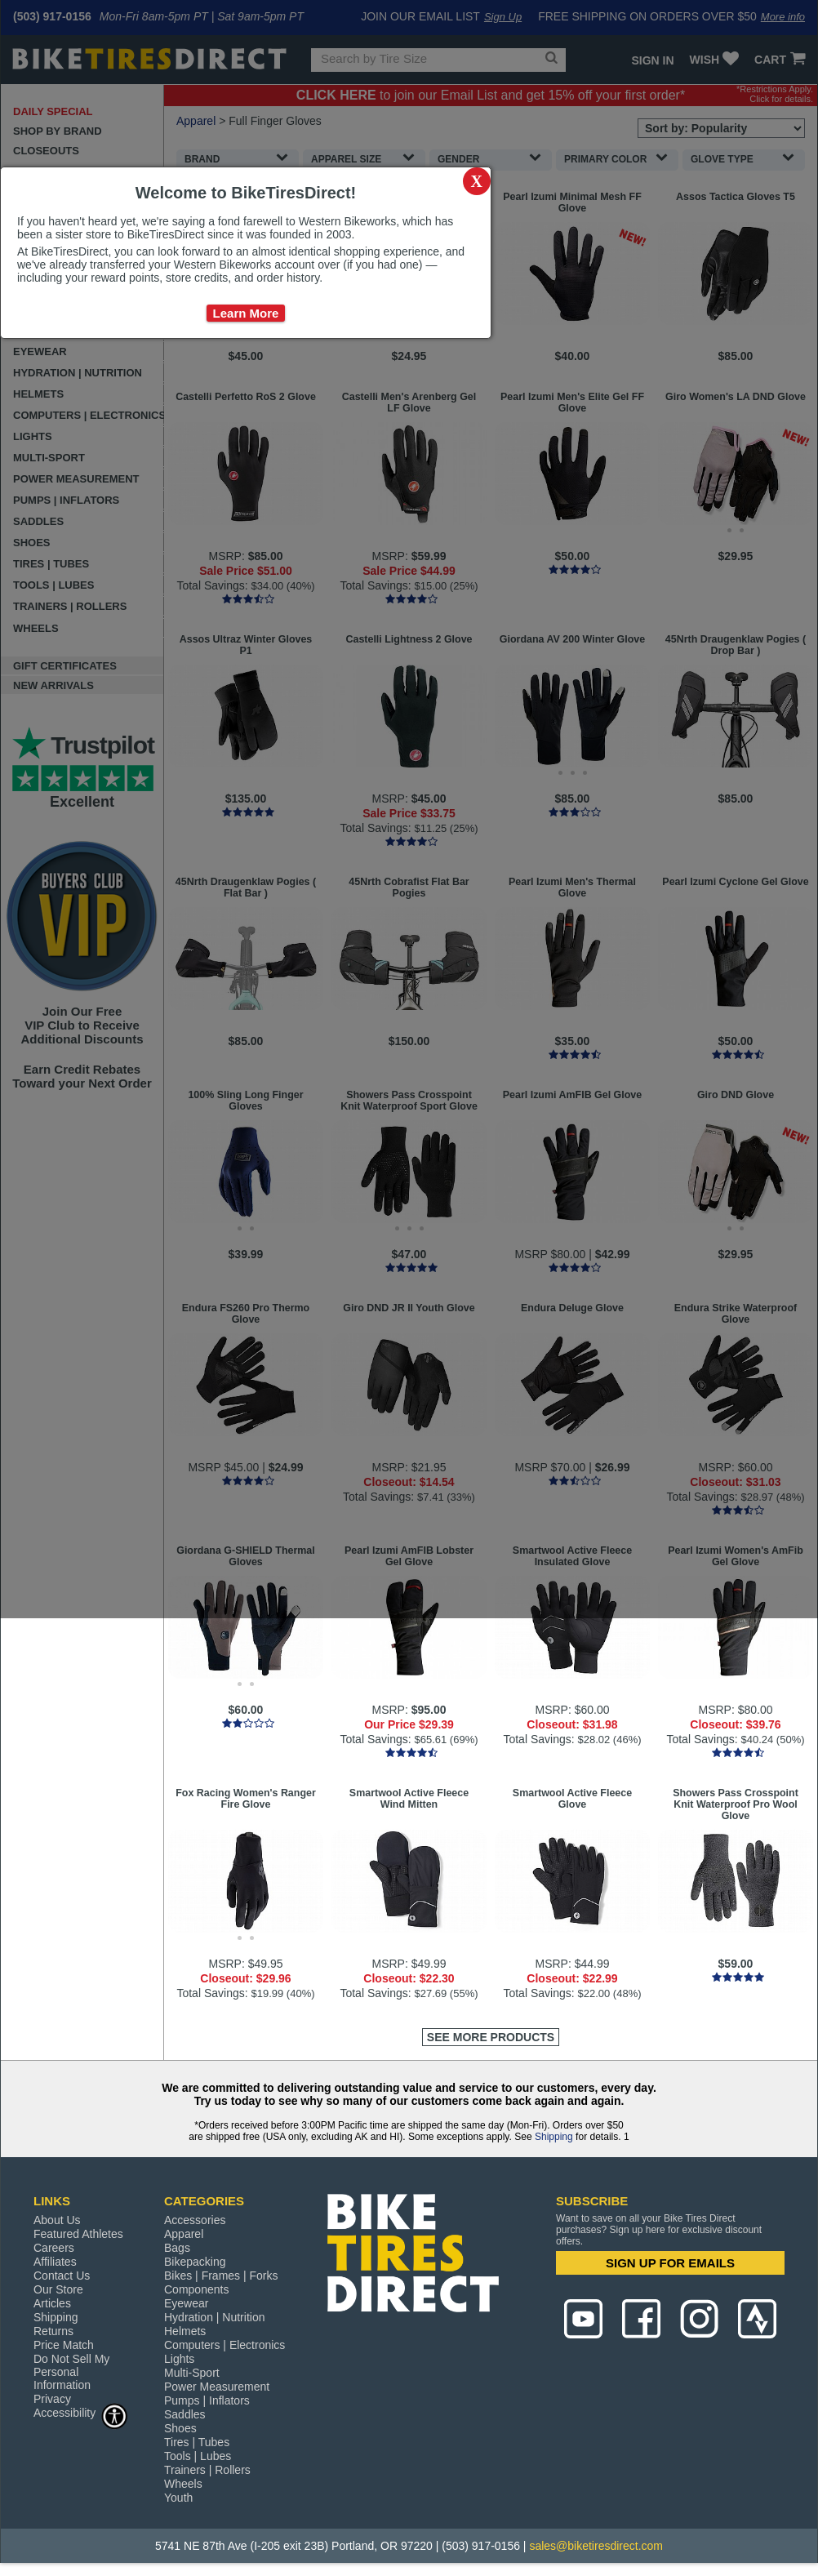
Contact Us (61, 2275)
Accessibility (80, 2412)
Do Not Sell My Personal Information (71, 2371)
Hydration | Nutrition (214, 2317)
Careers (53, 2247)
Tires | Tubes (196, 2442)
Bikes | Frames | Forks (221, 2275)
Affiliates (55, 2261)
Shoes (180, 2428)
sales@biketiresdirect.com (596, 2545)
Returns (53, 2331)
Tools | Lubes (197, 2456)
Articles (52, 2303)
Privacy (52, 2398)
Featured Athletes (78, 2233)
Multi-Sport (192, 2372)
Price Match (63, 2344)
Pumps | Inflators (207, 2400)
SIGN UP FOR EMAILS (670, 2263)
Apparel (183, 2233)
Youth (178, 2497)
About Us (57, 2220)
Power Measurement (216, 2386)
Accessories (194, 2220)
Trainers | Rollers (207, 2469)
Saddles (185, 2414)
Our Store (58, 2289)
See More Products (490, 2037)
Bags (177, 2247)
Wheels (183, 2483)
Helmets (185, 2331)
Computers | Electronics (224, 2344)
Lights (179, 2358)
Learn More (246, 313)
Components (196, 2289)
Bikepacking (195, 2261)
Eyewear (186, 2303)
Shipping (554, 2136)
